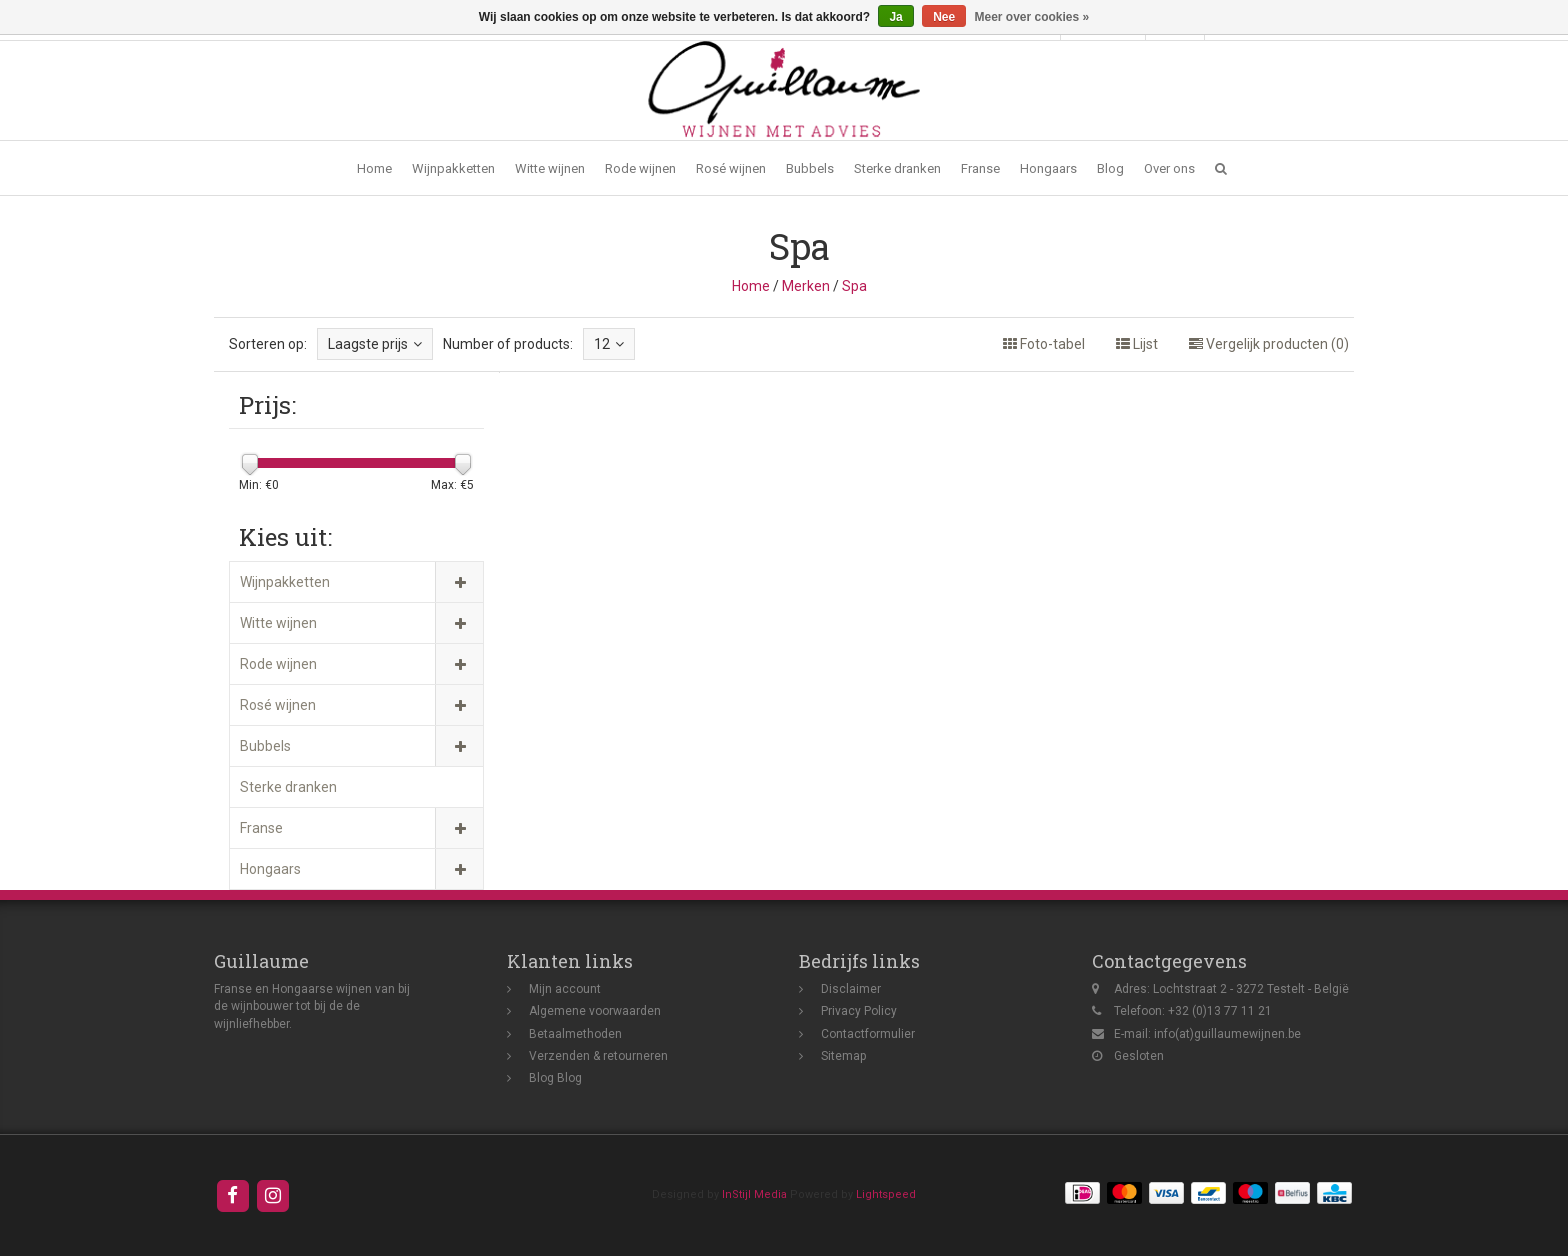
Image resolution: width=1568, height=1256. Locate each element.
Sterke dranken (897, 168)
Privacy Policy (859, 1011)
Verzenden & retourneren (598, 1056)
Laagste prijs (375, 344)
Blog (1110, 168)
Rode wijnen (640, 168)
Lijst (1137, 344)
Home (374, 168)
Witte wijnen (550, 168)
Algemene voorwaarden (595, 1011)
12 (609, 344)
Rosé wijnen (731, 168)
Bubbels (810, 168)
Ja (895, 17)
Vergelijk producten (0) (1269, 344)
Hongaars (1048, 168)
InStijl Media (754, 1194)
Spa (854, 286)
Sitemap (843, 1056)
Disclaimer (851, 989)
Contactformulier (868, 1034)
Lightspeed (886, 1194)
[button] (1221, 168)
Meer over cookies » (1032, 17)
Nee (944, 17)
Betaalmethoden (575, 1034)
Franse (980, 168)
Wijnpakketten (453, 168)
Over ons (1169, 168)
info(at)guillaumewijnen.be (1227, 1034)
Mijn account (565, 989)
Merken (806, 286)
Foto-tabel (1044, 344)
